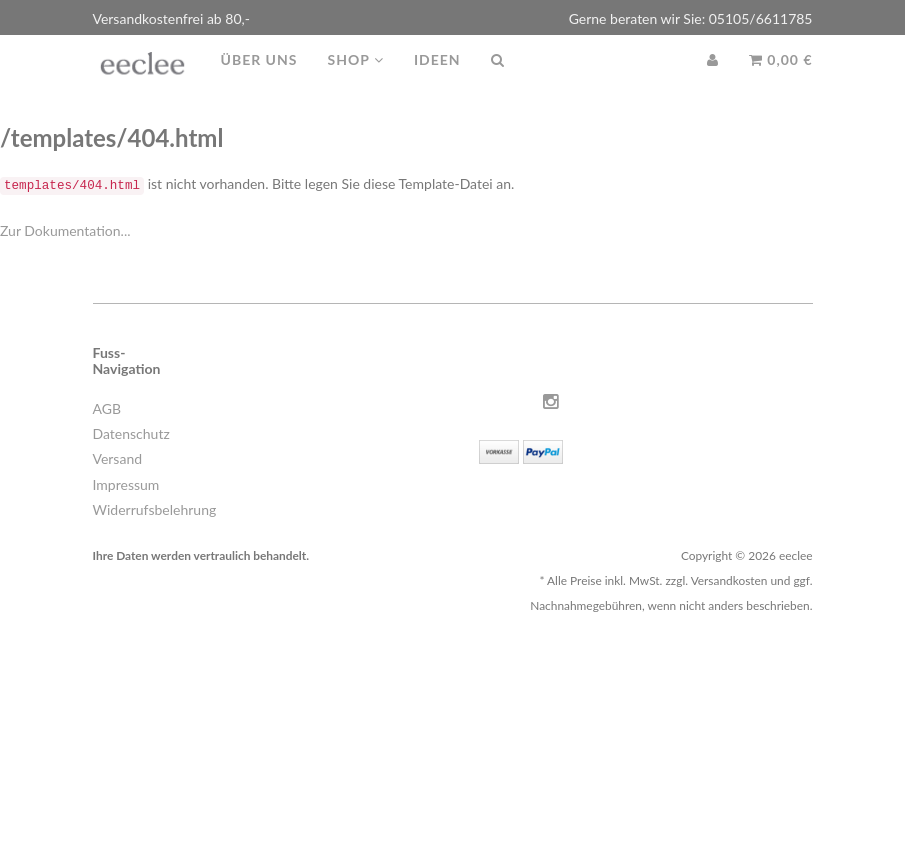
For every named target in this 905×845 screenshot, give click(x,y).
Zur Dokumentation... (65, 230)
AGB (107, 408)
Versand (118, 458)
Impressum (126, 484)
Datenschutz (131, 433)
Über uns (259, 79)
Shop (355, 79)
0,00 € (781, 79)
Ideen (437, 79)
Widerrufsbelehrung (155, 509)
